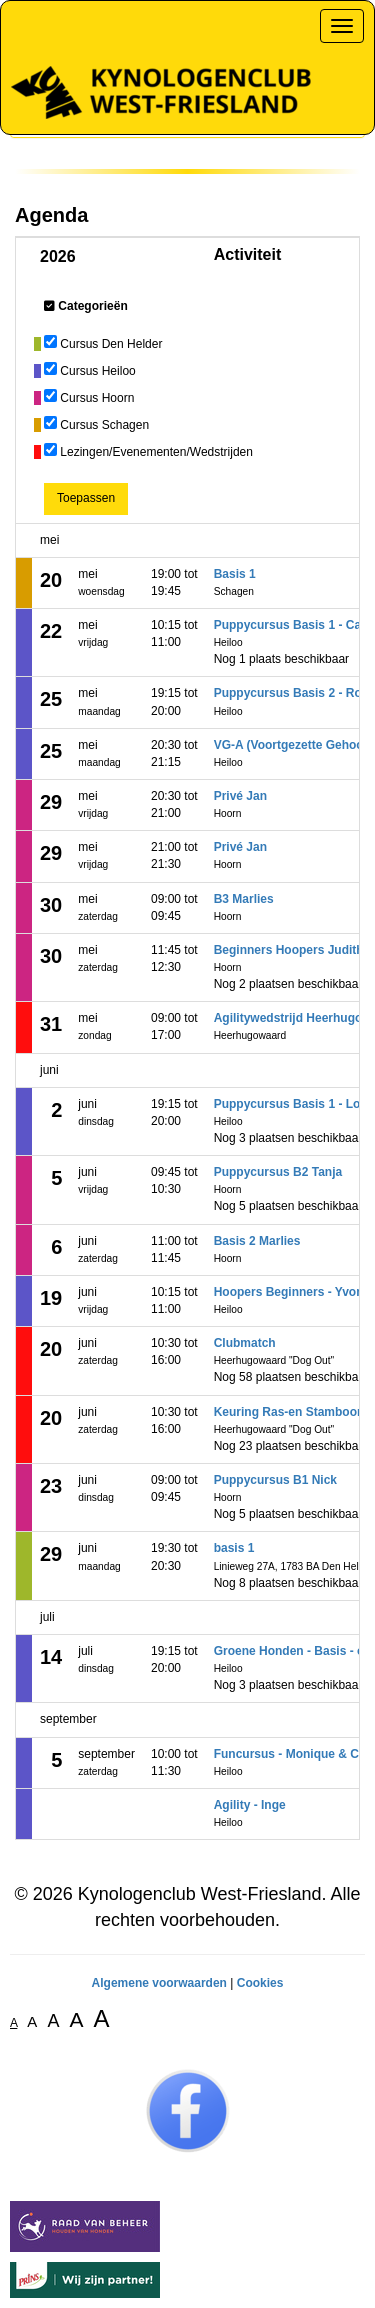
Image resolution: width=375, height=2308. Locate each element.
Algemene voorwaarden (159, 1983)
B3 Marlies (244, 899)
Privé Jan (240, 796)
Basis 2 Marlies (257, 1241)
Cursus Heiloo (97, 371)
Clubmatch (245, 1343)
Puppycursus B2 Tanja (278, 1172)
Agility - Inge (250, 1805)
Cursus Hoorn (97, 398)
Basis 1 (235, 574)
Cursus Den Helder (111, 344)
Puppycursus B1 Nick (275, 1480)
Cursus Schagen (104, 425)
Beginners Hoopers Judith (289, 950)
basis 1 (234, 1548)
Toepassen (86, 498)
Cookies (260, 1983)
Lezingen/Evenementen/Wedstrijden (156, 452)
